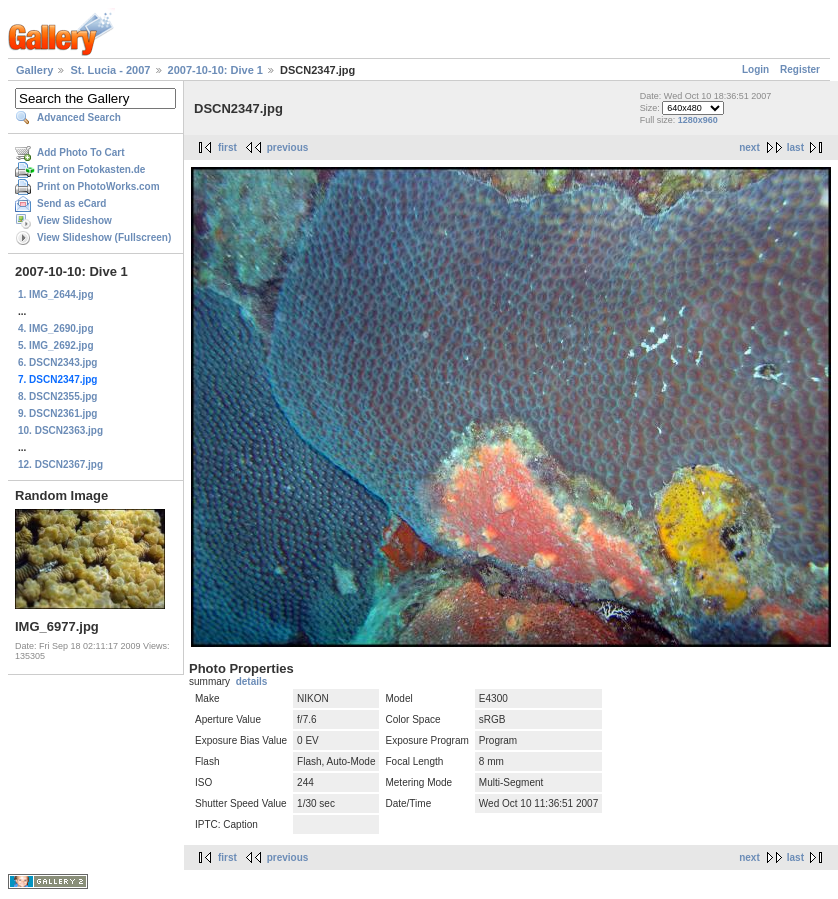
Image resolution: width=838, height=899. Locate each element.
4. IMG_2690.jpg (56, 328)
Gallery (34, 70)
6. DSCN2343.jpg (57, 362)
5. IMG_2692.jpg (56, 345)
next (749, 147)
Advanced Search (79, 117)
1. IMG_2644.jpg (56, 294)
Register (800, 69)
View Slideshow (74, 220)
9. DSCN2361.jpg (57, 413)
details (252, 681)
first (227, 147)
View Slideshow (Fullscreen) (104, 237)
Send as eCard (71, 203)
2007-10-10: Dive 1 (215, 70)
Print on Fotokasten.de (91, 169)
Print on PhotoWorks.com (98, 186)
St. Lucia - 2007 (110, 70)
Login (755, 69)
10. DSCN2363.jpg (60, 430)
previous (288, 147)
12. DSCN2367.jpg (60, 464)
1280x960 (698, 120)
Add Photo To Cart (81, 152)
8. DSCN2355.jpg (57, 396)
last (795, 147)
